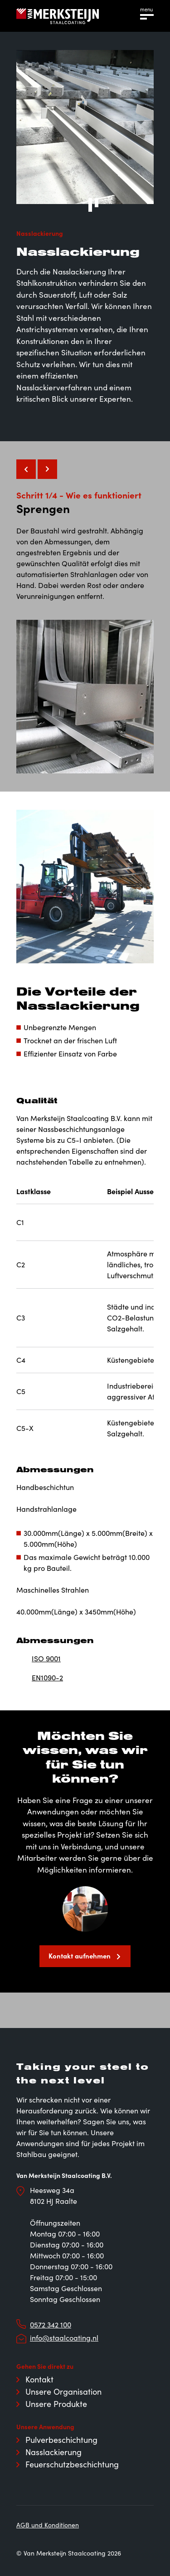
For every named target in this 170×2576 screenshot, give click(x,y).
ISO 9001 (46, 1658)
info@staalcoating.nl (64, 2337)
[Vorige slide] (26, 469)
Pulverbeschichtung (61, 2439)
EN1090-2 (47, 1677)
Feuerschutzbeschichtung (72, 2464)
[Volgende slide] (47, 469)
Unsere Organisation (63, 2391)
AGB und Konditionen (47, 2525)
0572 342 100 (50, 2324)
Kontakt (39, 2379)
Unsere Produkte (56, 2403)
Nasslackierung (53, 2451)
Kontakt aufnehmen (80, 1955)
